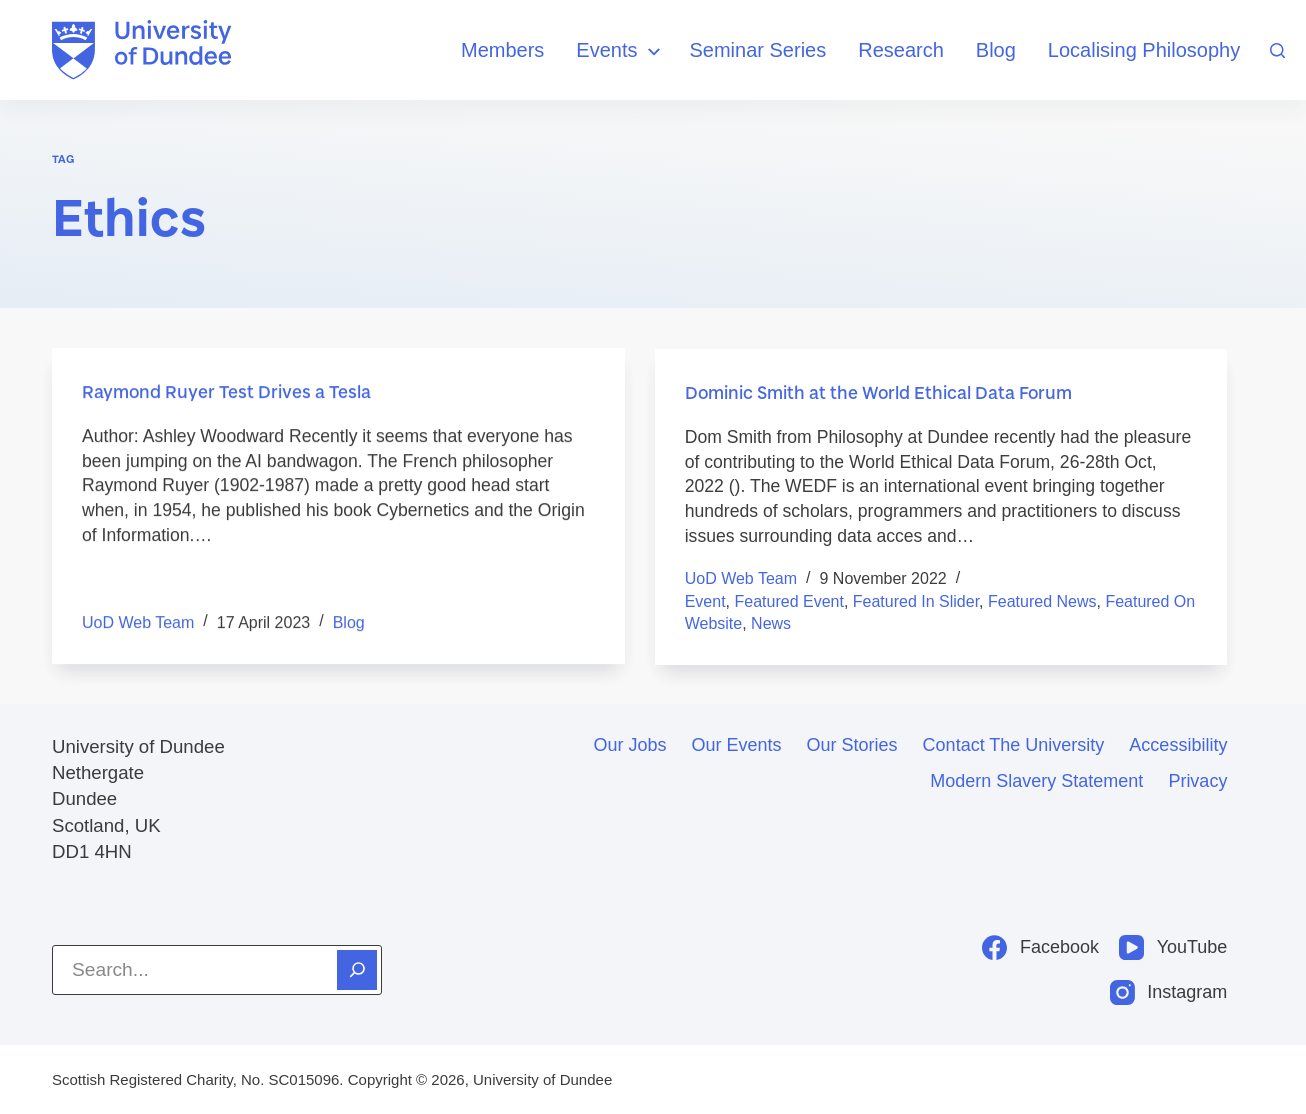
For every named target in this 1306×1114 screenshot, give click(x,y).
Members (502, 50)
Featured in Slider (916, 604)
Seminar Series (758, 50)
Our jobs (630, 745)
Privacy (1197, 781)
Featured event (789, 604)
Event (705, 604)
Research (901, 50)
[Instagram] (1169, 992)
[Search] (1277, 50)
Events (620, 51)
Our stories (852, 745)
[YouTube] (1173, 947)
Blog (996, 50)
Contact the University (1014, 745)
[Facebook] (1040, 947)
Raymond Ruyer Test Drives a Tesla (228, 392)
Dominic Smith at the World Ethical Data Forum (885, 396)
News (771, 627)
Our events (737, 745)
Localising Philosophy (1144, 50)
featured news (1042, 604)
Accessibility (1178, 745)
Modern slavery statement (1036, 781)
